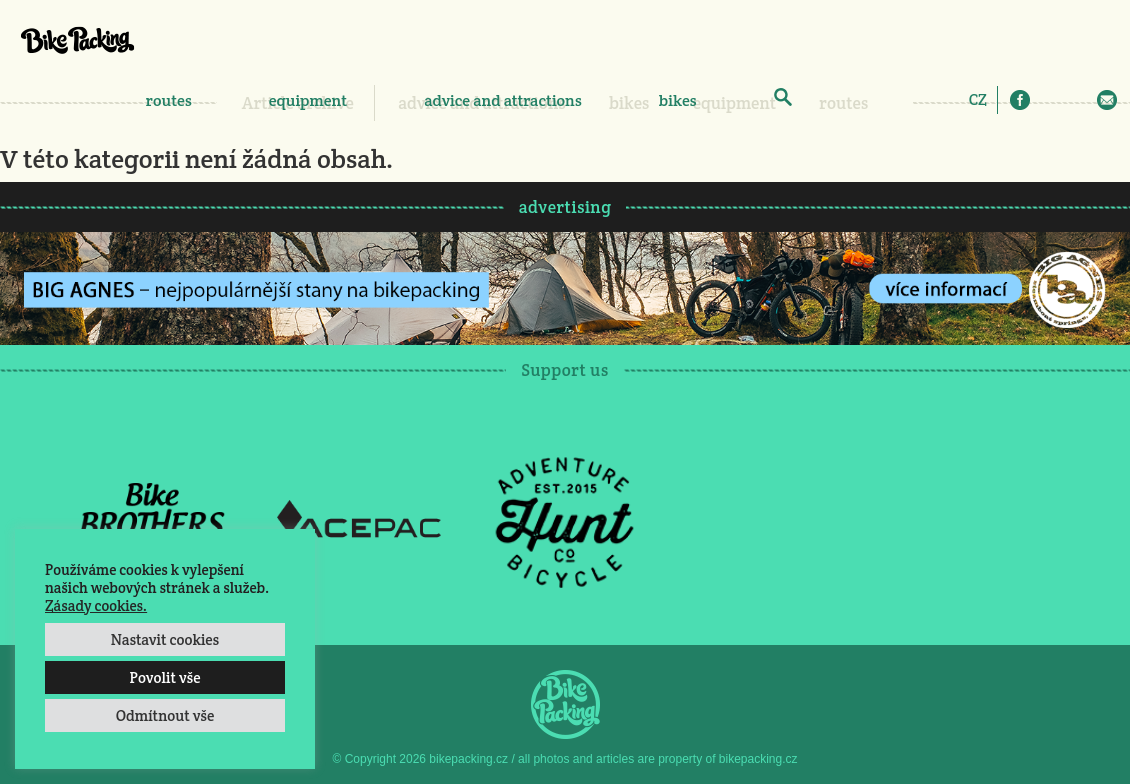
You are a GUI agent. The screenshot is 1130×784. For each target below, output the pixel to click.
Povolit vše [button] (164, 677)
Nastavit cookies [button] (165, 639)
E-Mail (1107, 100)
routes (169, 100)
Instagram (1049, 100)
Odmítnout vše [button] (165, 715)
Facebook (1020, 100)
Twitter (1078, 100)
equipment (308, 100)
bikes (678, 100)
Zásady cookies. (96, 605)
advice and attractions (503, 100)
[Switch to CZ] (978, 99)
